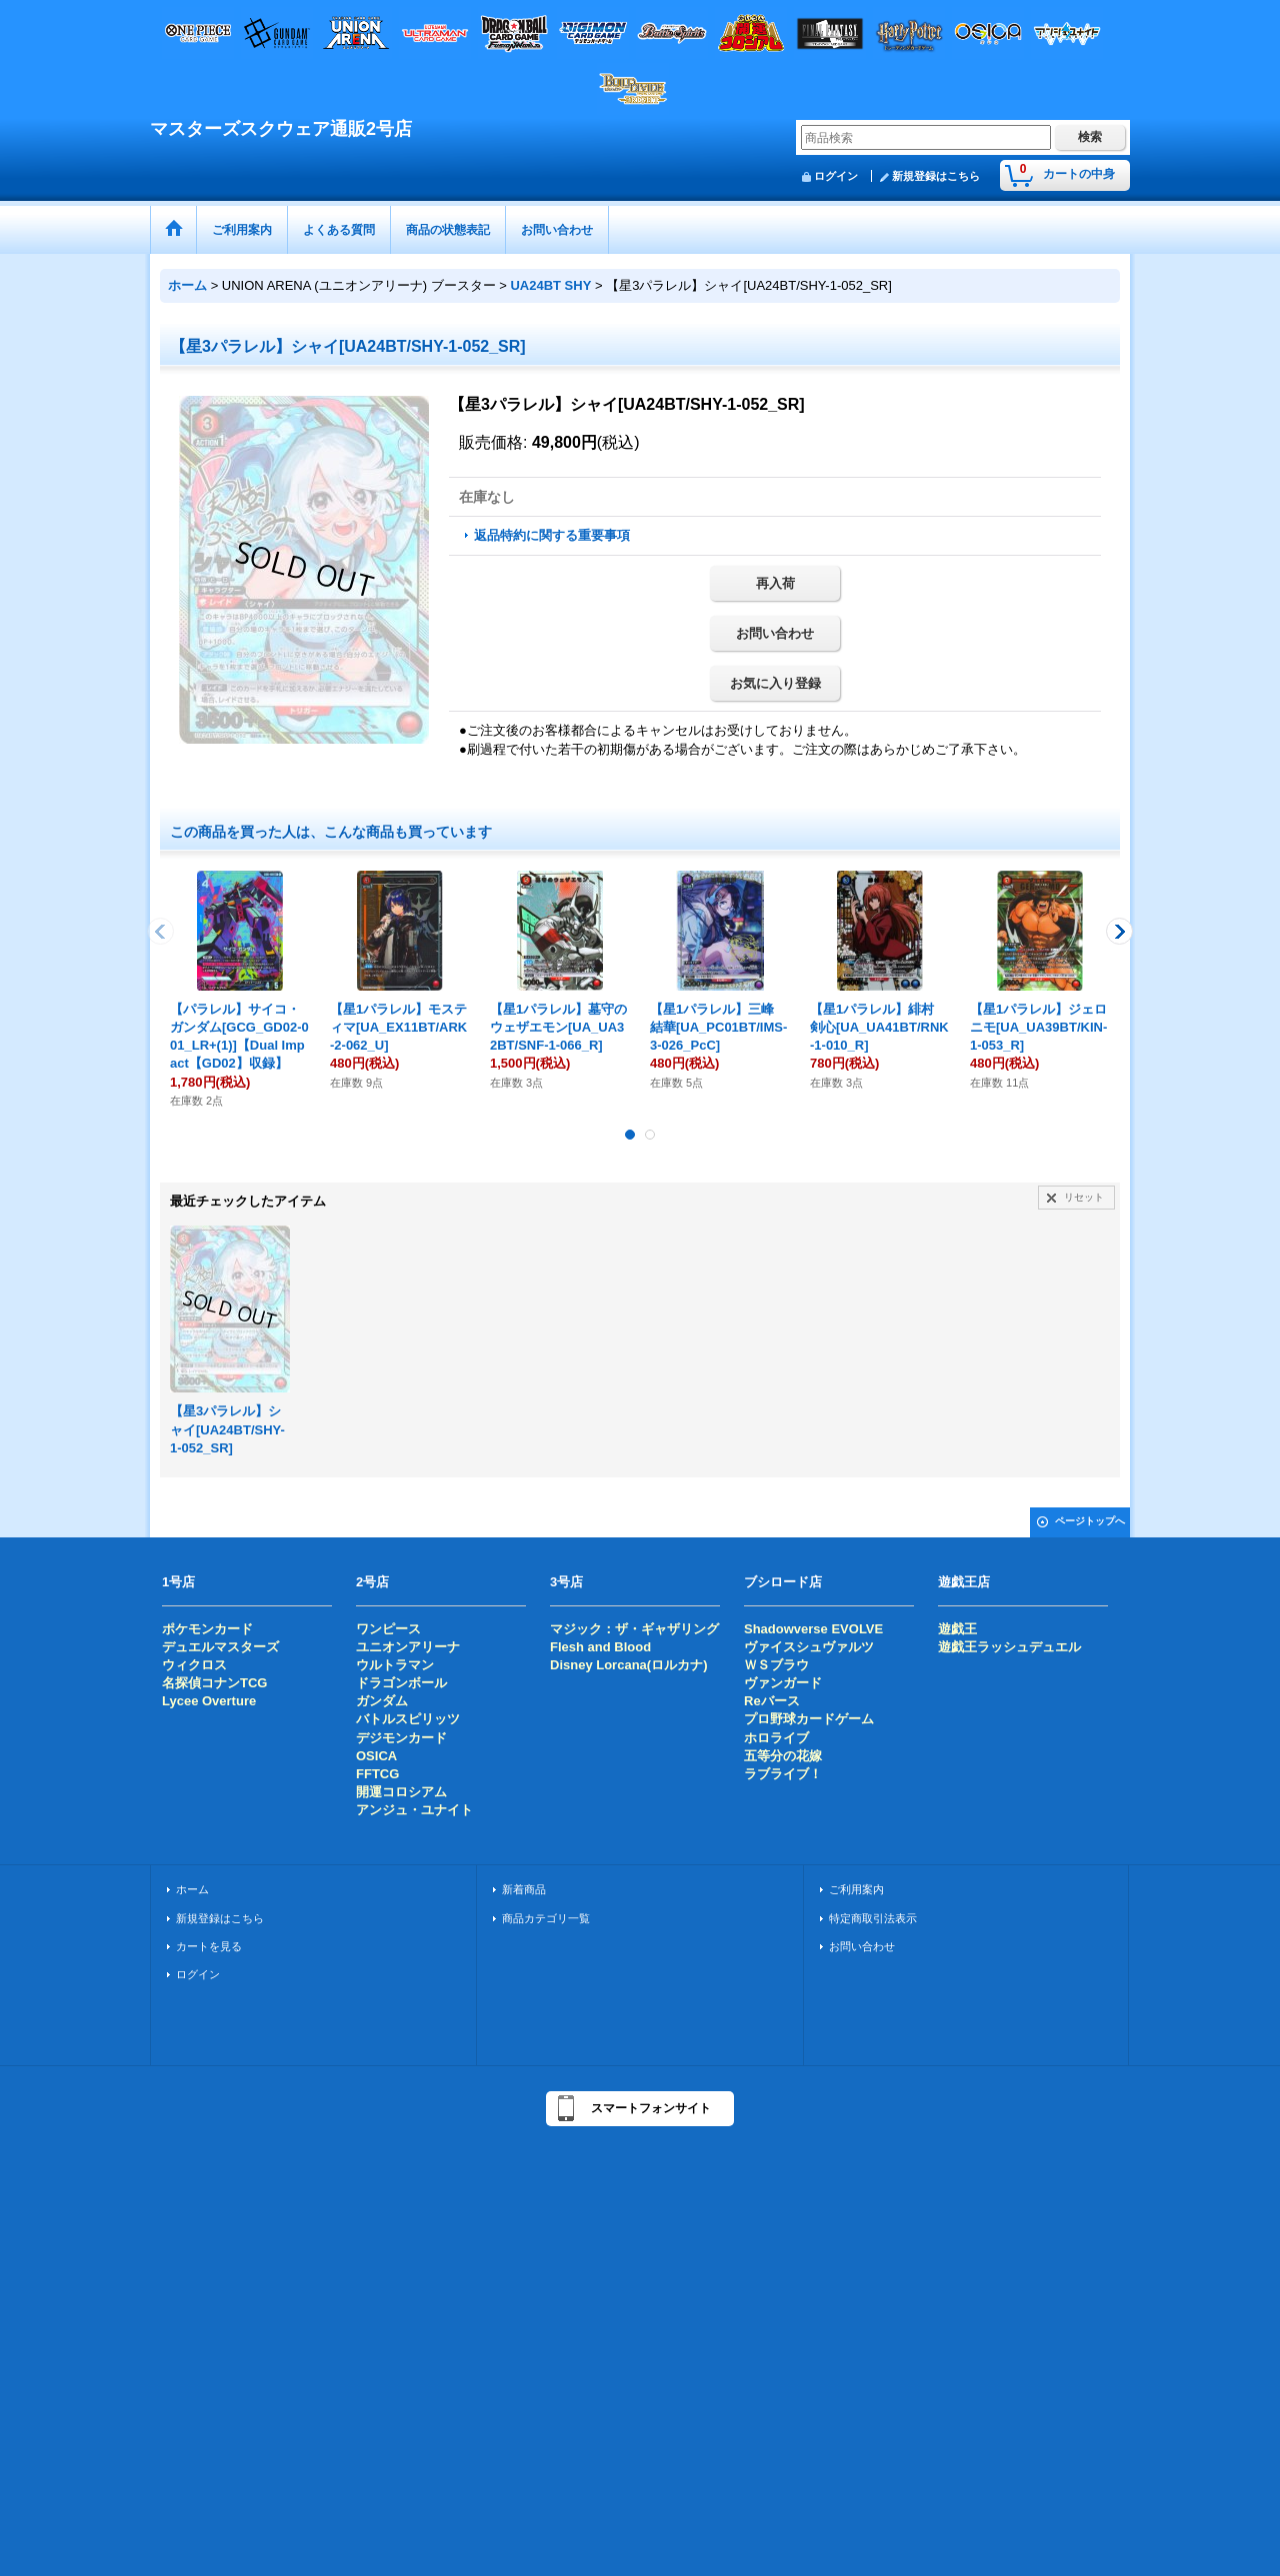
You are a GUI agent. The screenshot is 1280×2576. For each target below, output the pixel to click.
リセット (1084, 1197)
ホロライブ (776, 1737)
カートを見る (209, 1946)
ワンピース (388, 1628)
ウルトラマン (395, 1664)
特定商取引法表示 (873, 1918)
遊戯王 (957, 1628)
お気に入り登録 (775, 683)
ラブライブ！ (783, 1773)
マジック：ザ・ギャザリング (634, 1628)
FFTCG (377, 1773)
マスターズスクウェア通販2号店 (281, 129)
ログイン (836, 176)
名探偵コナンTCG (214, 1682)
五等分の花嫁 (783, 1755)
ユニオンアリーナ (408, 1646)
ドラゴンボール (401, 1682)
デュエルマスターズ (220, 1646)
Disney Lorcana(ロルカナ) (628, 1664)
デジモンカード (401, 1737)
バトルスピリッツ (408, 1718)
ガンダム (382, 1700)
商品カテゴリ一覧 (546, 1918)
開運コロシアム (401, 1791)
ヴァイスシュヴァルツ (809, 1646)
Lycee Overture (209, 1700)
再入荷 (775, 583)
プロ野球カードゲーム (809, 1718)
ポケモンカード (207, 1628)
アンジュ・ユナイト (414, 1809)
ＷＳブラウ (776, 1664)
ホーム (192, 1889)
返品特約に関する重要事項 (552, 535)
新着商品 (524, 1889)
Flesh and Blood (600, 1646)
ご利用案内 (856, 1889)
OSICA (376, 1755)
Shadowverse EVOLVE (813, 1628)
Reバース (772, 1700)
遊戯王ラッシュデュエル (1009, 1646)
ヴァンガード (783, 1682)
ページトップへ (1090, 1520)
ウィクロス (194, 1664)
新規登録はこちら (936, 176)
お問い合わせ (775, 633)
